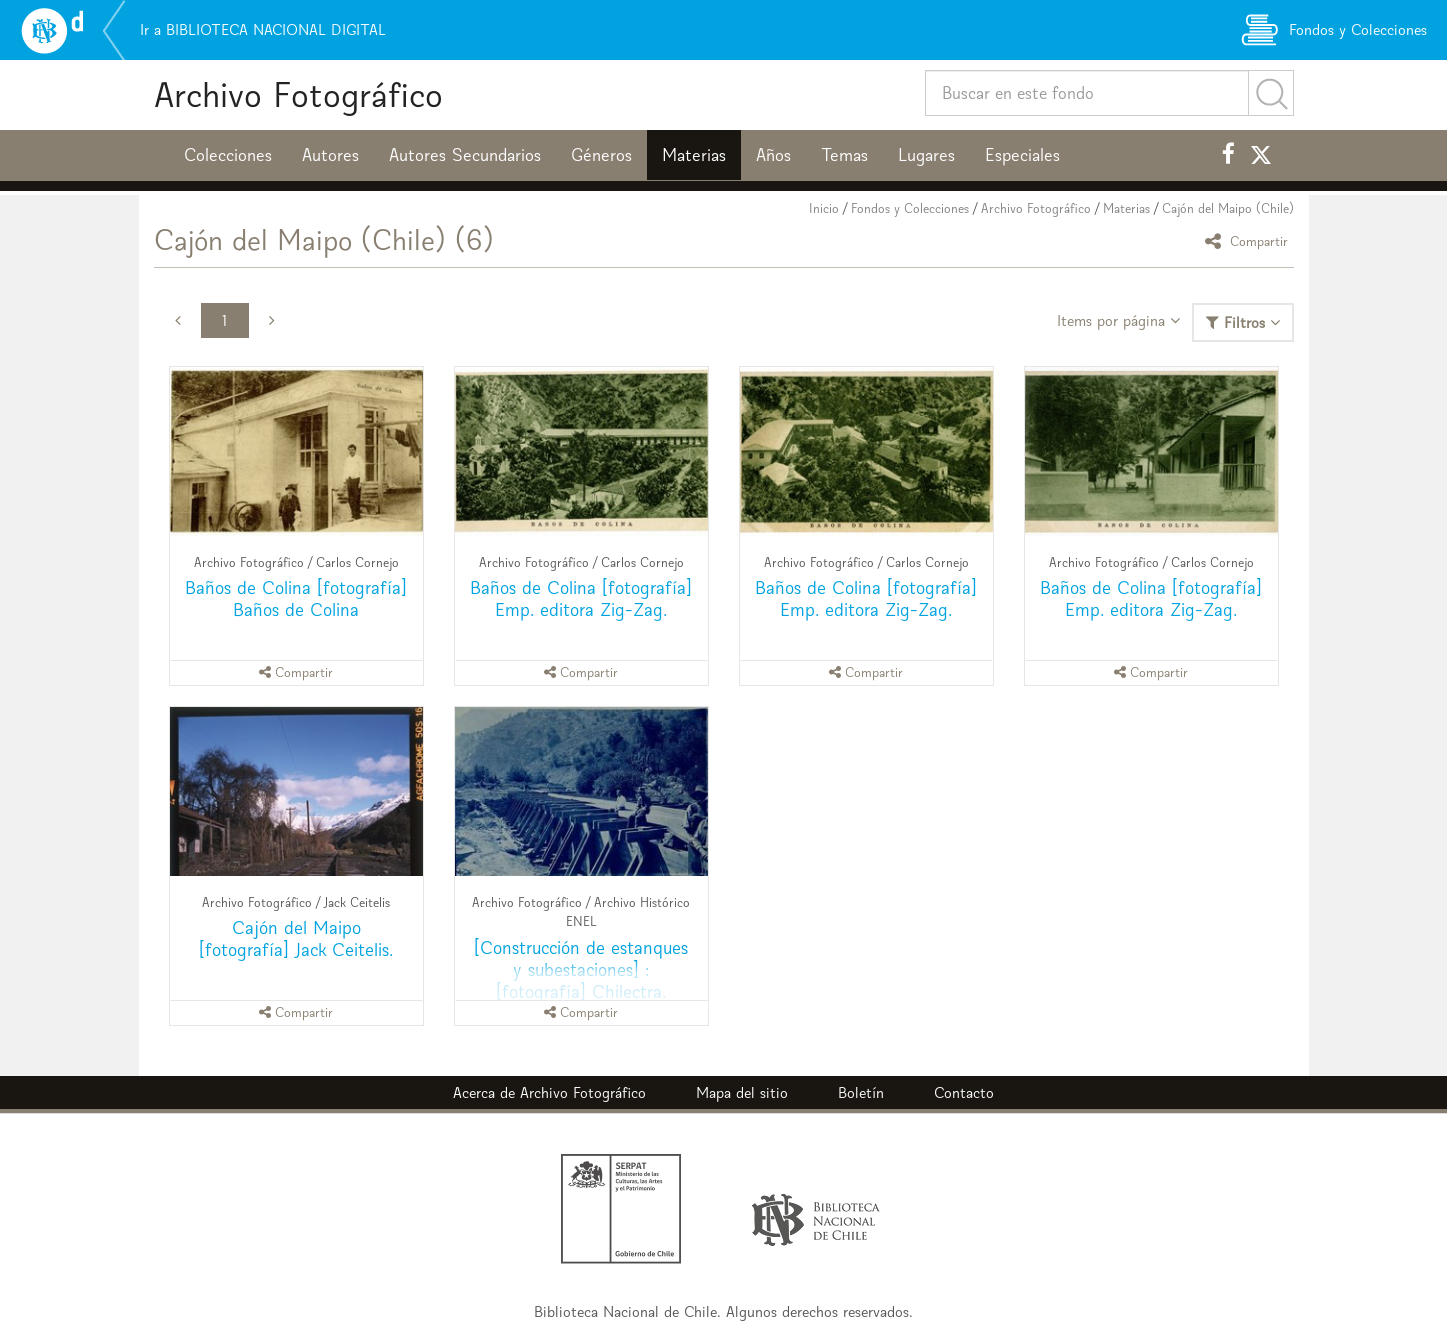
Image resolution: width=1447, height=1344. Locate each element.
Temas (844, 155)
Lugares (926, 155)
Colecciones (228, 155)
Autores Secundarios (465, 155)
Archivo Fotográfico (298, 94)
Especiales (1022, 155)
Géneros (601, 155)
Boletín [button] (861, 1092)
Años (773, 155)
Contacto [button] (964, 1092)
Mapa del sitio (742, 1092)
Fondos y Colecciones (910, 208)
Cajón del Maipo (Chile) (1228, 208)
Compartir (1249, 240)
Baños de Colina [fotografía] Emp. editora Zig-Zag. (581, 598)
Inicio (824, 208)
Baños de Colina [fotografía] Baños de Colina (296, 598)
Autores (330, 155)
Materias (694, 155)
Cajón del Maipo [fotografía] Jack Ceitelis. (296, 938)
